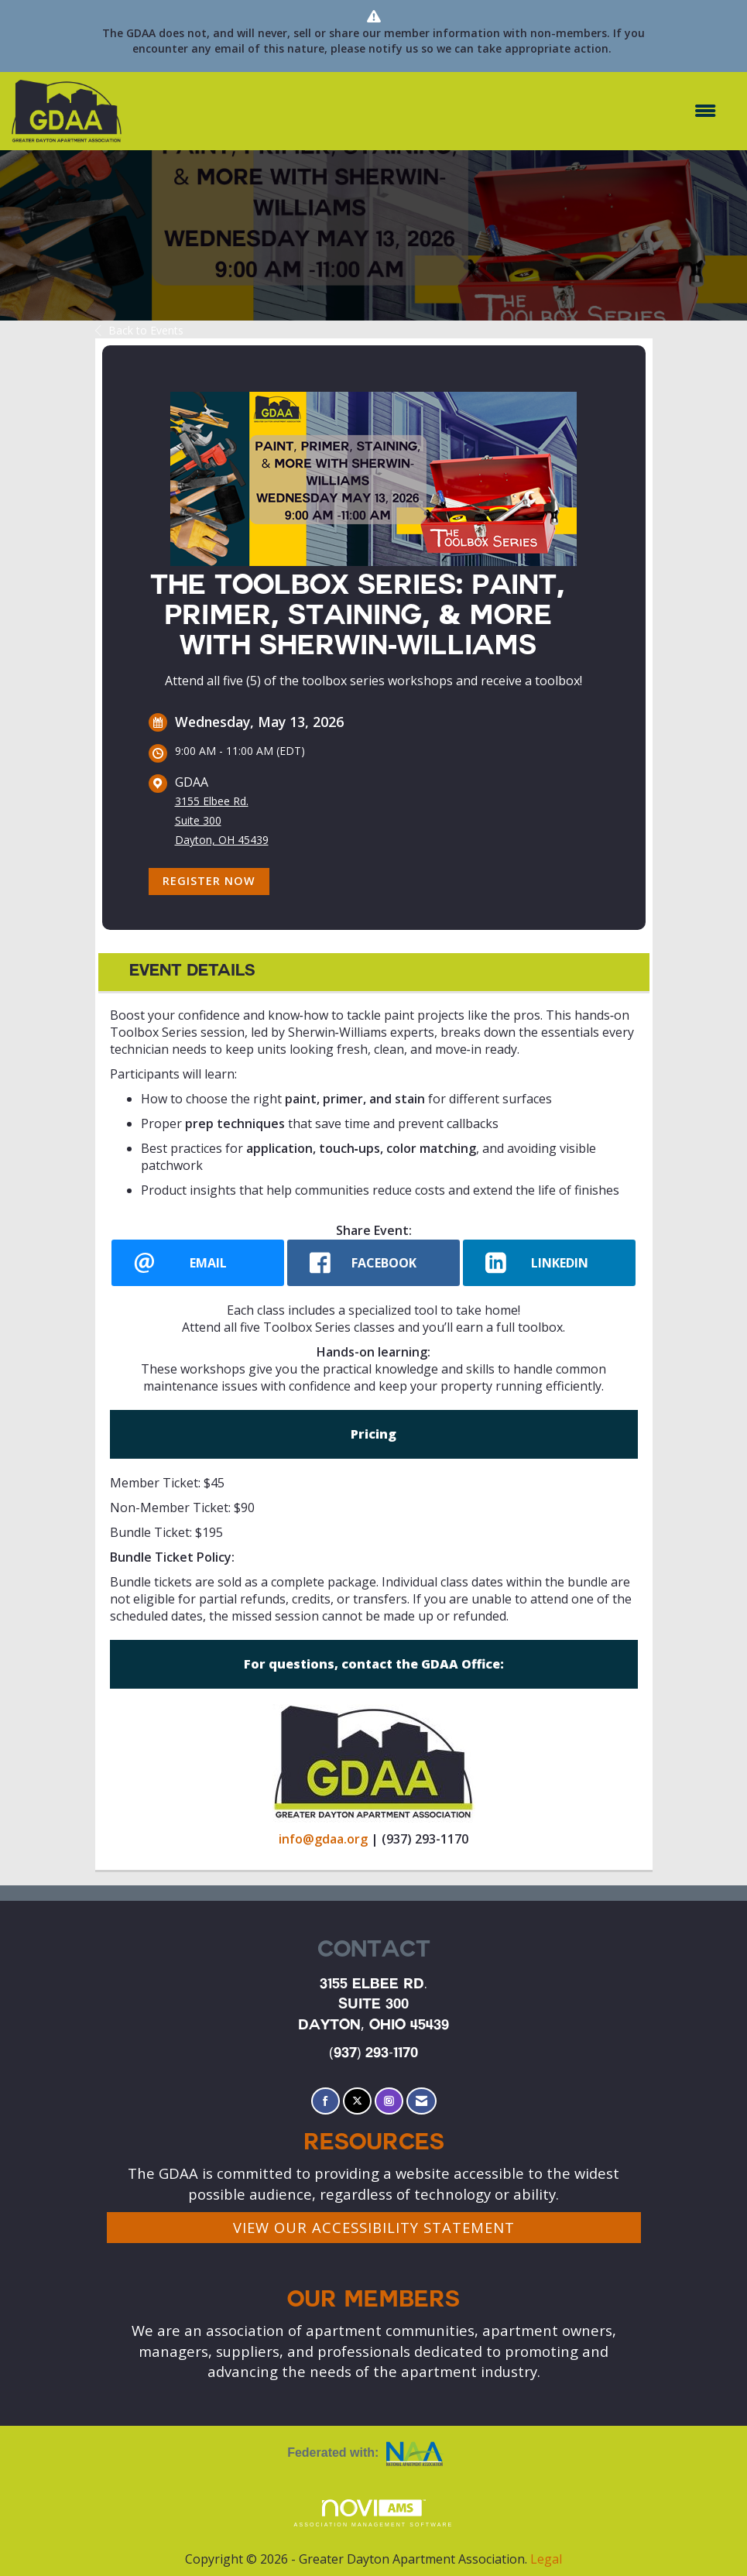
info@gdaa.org (323, 1838)
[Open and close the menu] (426, 111)
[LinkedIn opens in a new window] (549, 1263)
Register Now (209, 880)
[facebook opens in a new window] (373, 1263)
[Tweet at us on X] (357, 2101)
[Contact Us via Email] (421, 2101)
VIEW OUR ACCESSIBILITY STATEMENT (374, 2227)
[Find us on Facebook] (325, 2101)
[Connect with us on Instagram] (389, 2101)
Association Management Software (374, 2513)
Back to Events (139, 330)
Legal (546, 2558)
